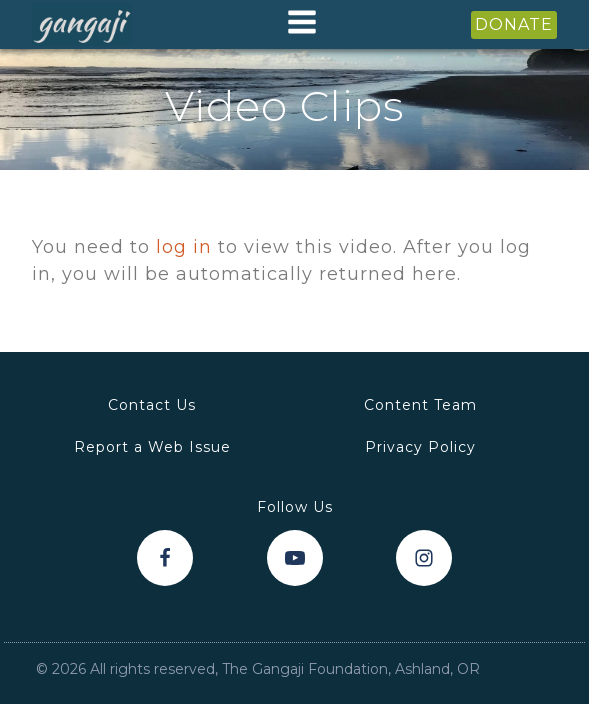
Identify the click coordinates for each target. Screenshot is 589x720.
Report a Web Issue (152, 447)
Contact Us (152, 405)
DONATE (514, 24)
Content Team (420, 405)
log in (184, 247)
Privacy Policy (420, 447)
